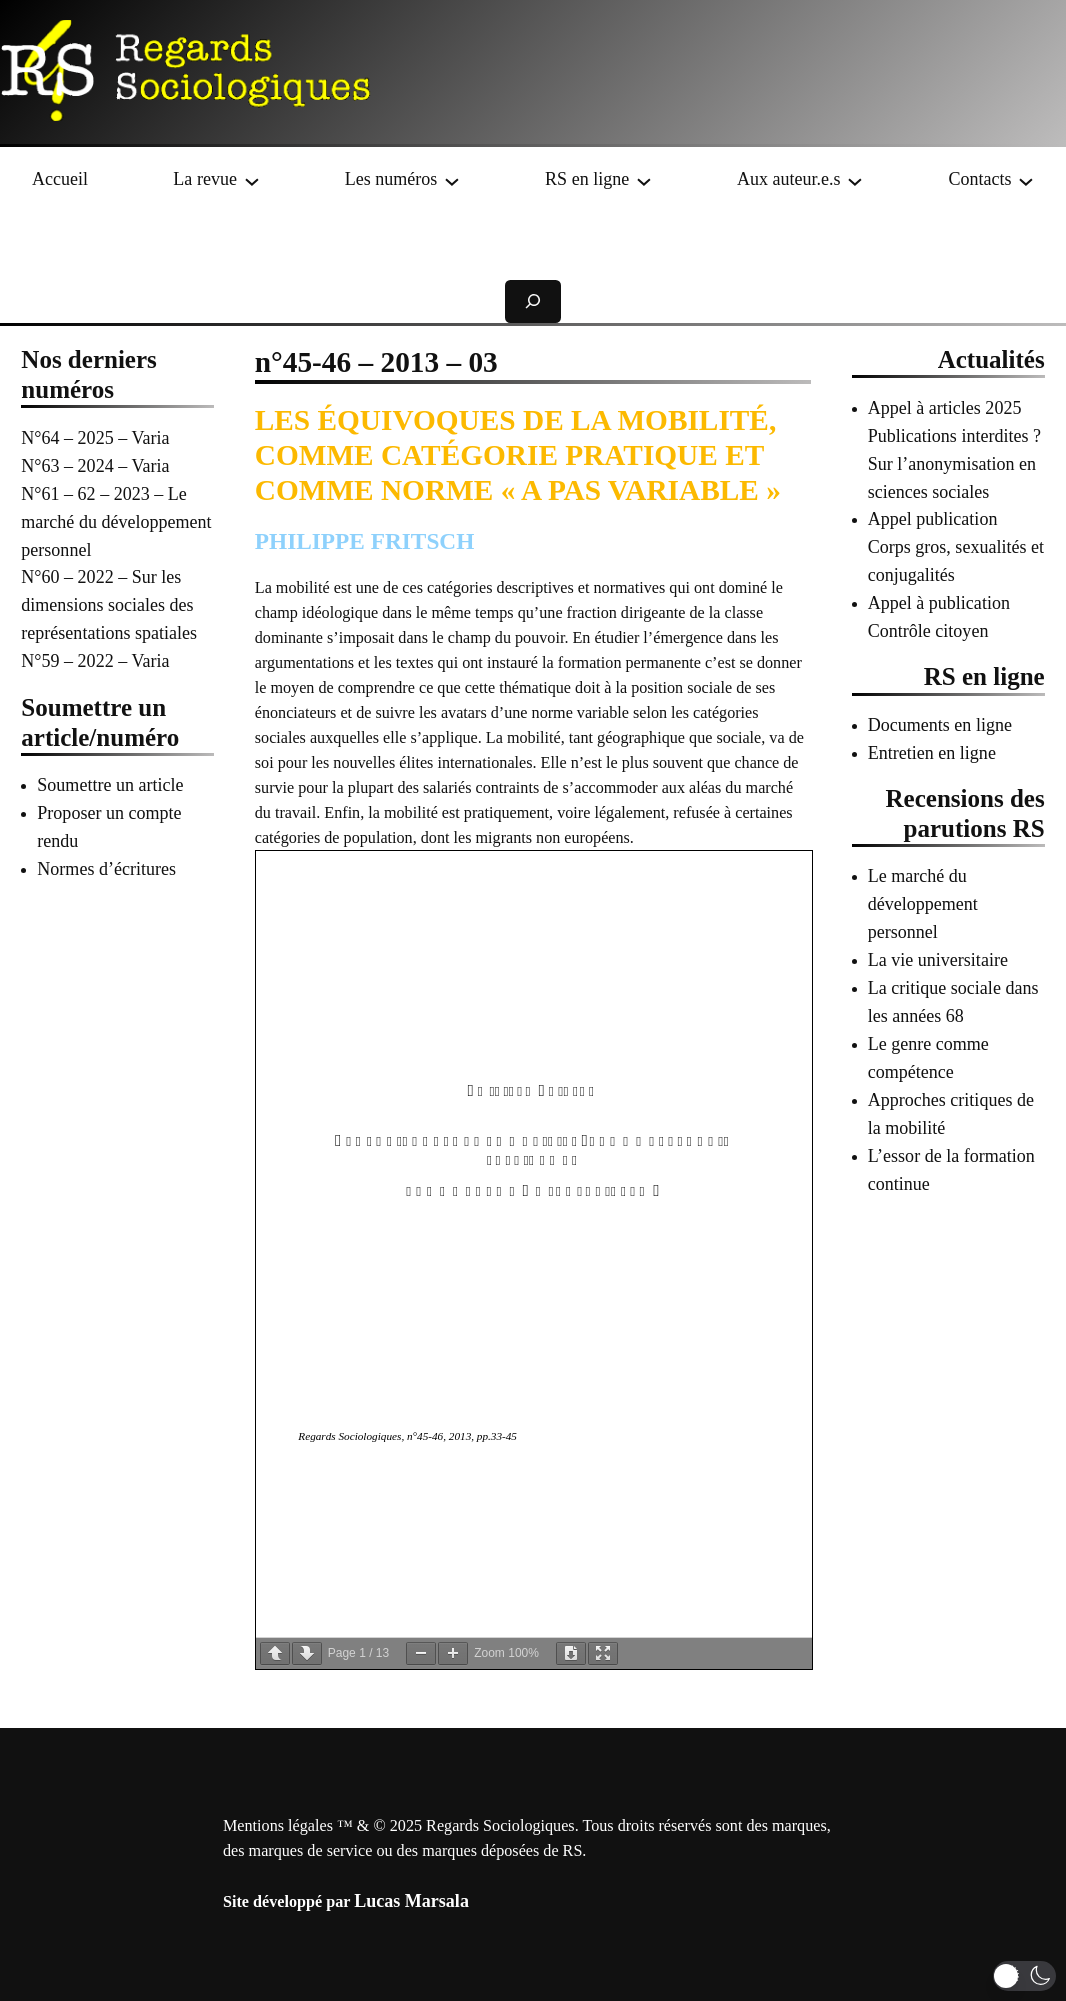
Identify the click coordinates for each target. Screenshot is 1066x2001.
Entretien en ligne (932, 753)
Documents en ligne (940, 725)
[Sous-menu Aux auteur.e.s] (855, 180)
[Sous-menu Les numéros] (452, 180)
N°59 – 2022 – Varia (95, 661)
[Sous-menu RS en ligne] (644, 180)
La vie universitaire (938, 960)
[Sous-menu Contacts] (1026, 180)
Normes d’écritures (106, 869)
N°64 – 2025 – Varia (95, 438)
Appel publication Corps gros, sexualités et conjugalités (956, 547)
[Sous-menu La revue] (252, 180)
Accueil (60, 179)
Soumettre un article (110, 785)
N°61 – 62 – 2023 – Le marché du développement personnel (116, 522)
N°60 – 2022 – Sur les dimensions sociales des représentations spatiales (109, 605)
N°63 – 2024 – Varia (95, 466)
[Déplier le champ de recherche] (533, 301)
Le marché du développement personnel (923, 904)
